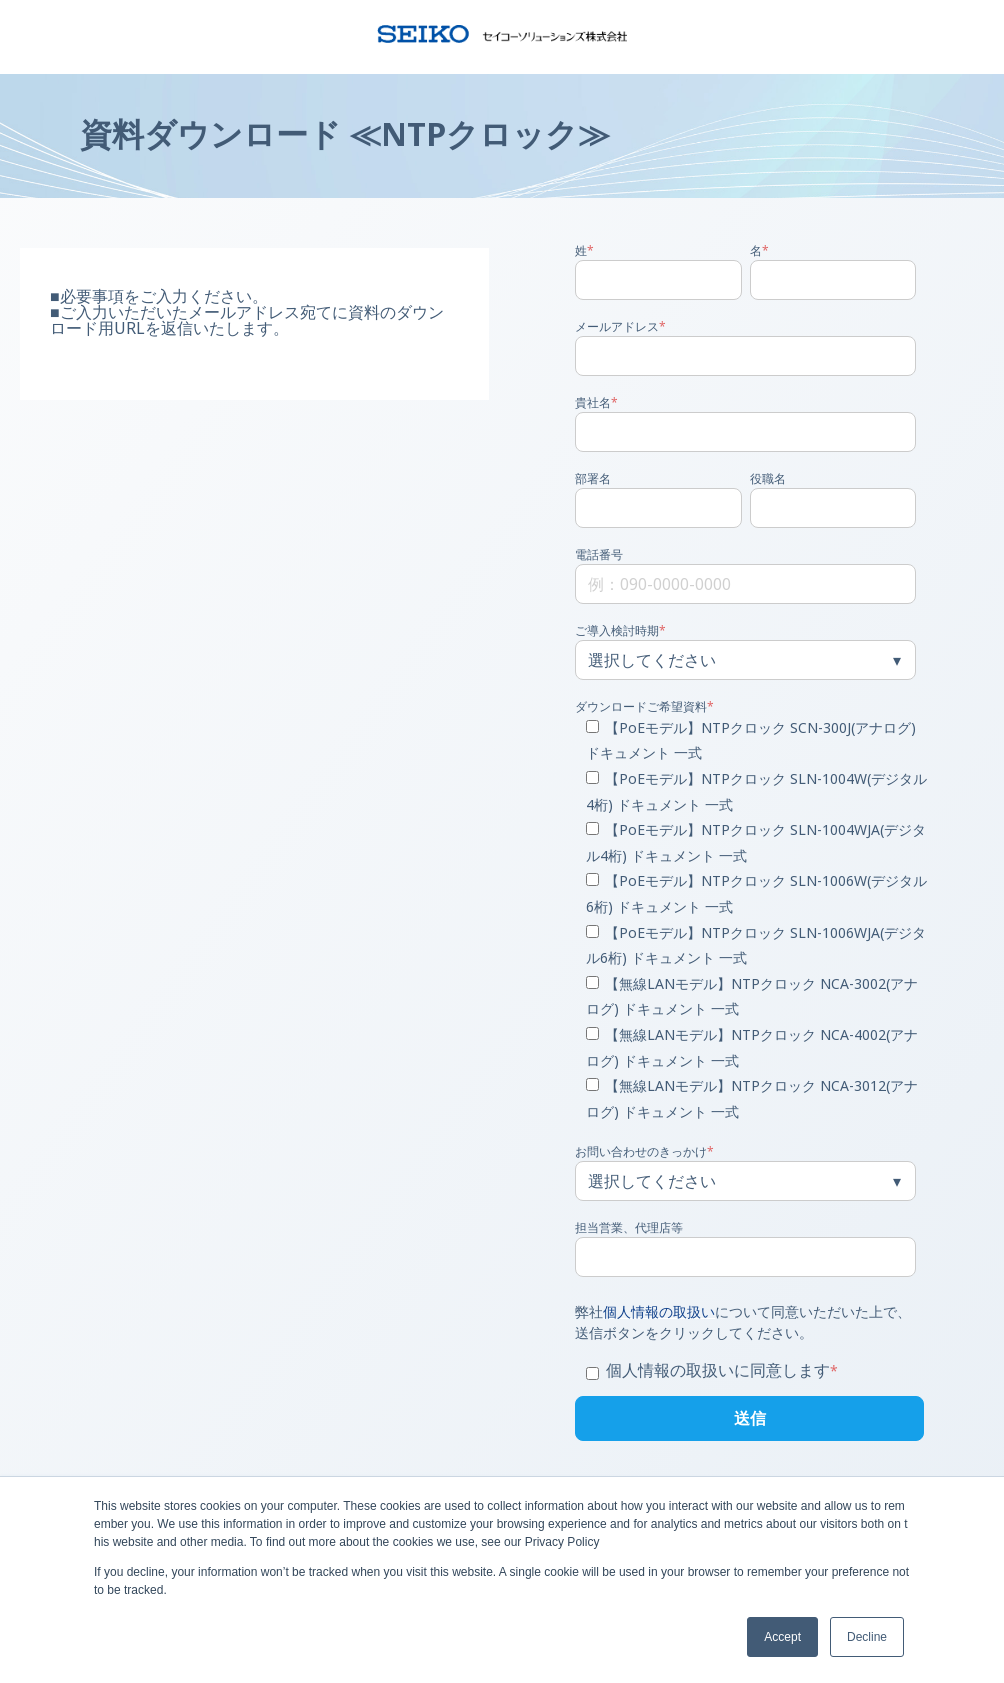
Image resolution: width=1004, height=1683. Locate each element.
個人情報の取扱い (659, 1311)
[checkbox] (745, 921)
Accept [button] (782, 1637)
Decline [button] (867, 1637)
